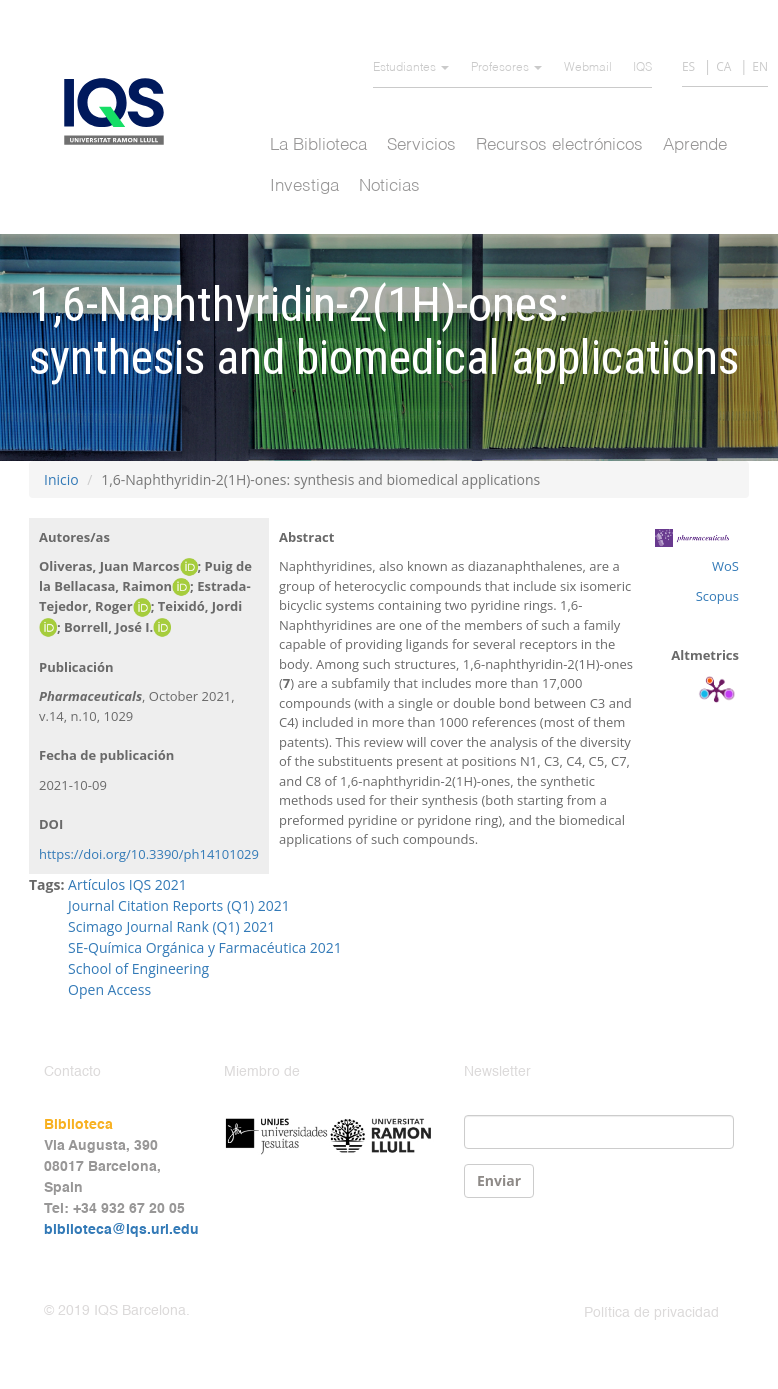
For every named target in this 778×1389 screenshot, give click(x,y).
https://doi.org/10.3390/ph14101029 (149, 854)
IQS (642, 68)
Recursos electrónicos (559, 145)
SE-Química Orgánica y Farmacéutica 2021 (205, 947)
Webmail (588, 68)
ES (688, 66)
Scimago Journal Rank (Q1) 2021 (171, 926)
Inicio (61, 479)
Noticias (389, 186)
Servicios (421, 145)
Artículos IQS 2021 (127, 884)
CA (723, 66)
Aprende (695, 145)
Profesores (506, 68)
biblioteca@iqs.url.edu (121, 1230)
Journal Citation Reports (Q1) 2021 (179, 905)
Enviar (499, 1180)
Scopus (717, 596)
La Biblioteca (318, 145)
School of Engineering (138, 968)
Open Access (109, 989)
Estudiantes (411, 68)
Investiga (304, 186)
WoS (725, 566)
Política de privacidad (651, 1313)
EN (760, 66)
